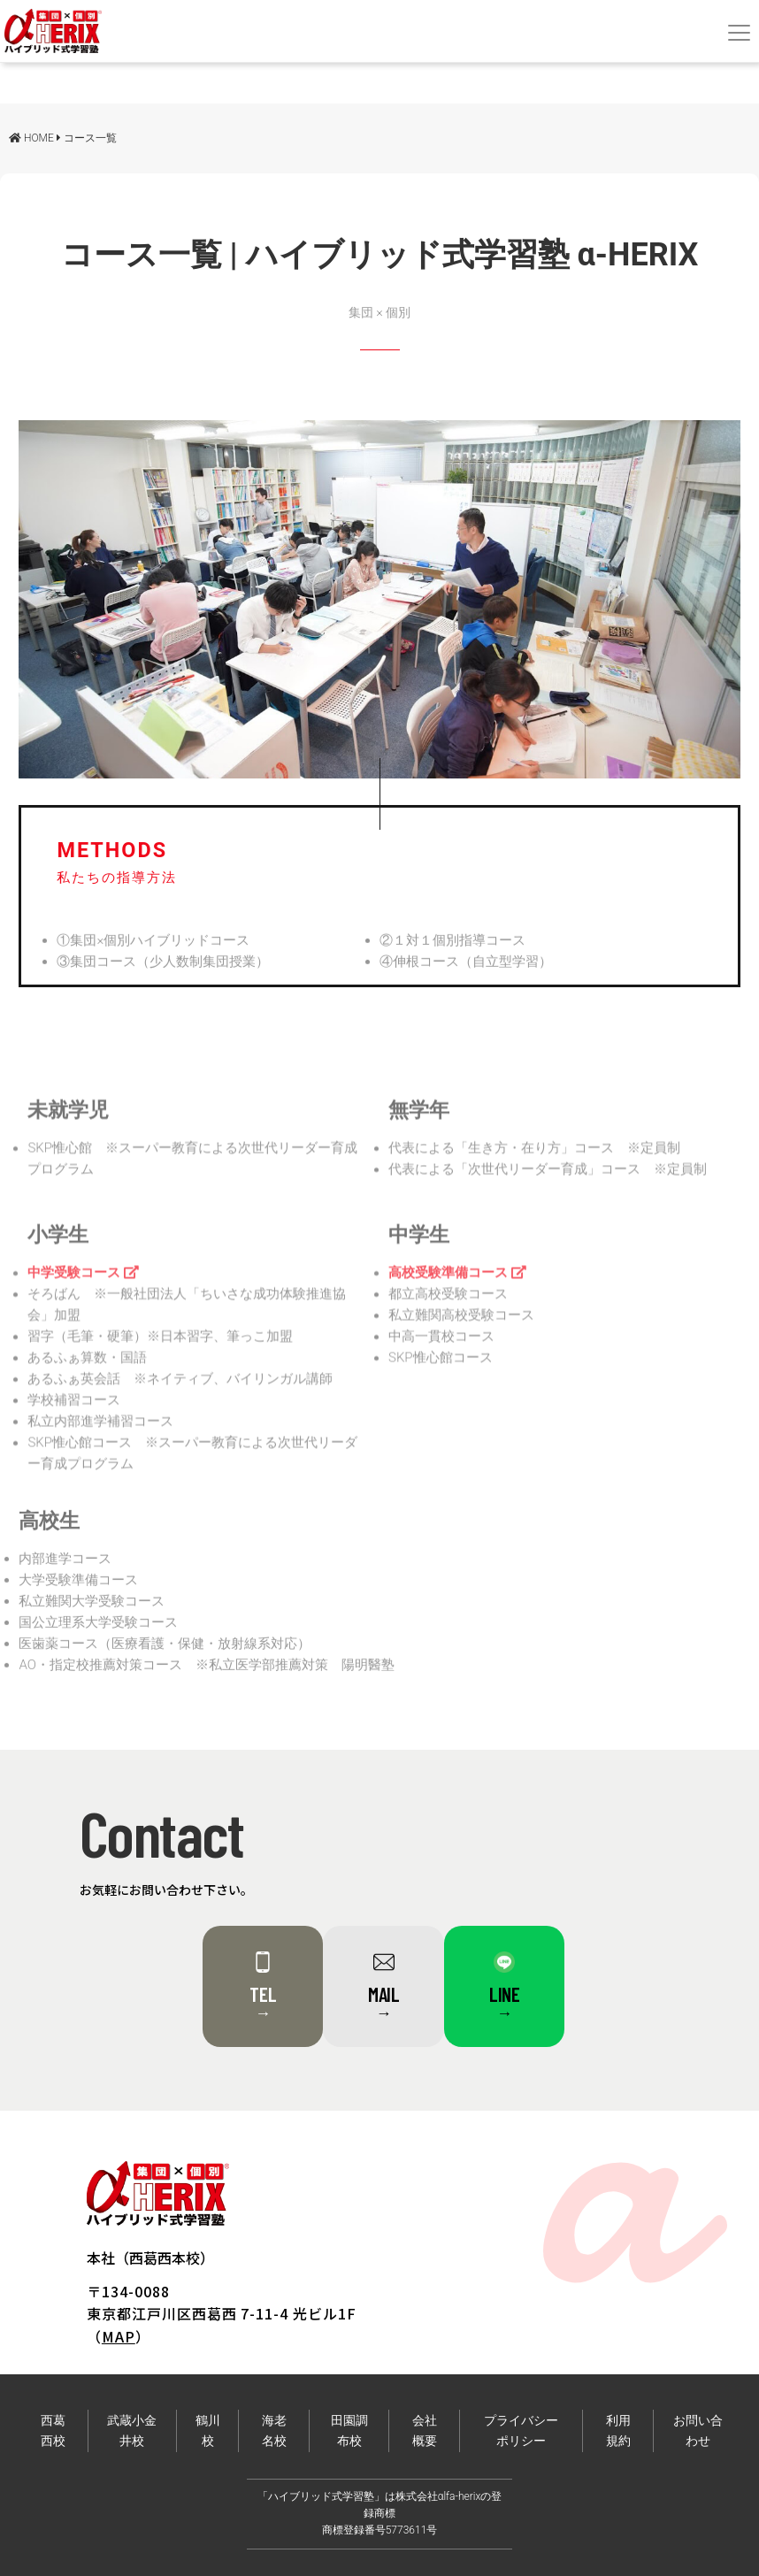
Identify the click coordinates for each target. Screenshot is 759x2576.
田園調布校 (349, 2431)
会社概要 (424, 2431)
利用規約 (618, 2431)
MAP (118, 2336)
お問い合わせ (698, 2431)
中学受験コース (83, 1290)
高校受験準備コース (457, 1290)
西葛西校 (53, 2431)
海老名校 (274, 2431)
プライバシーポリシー (521, 2431)
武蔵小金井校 (132, 2431)
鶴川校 (208, 2431)
